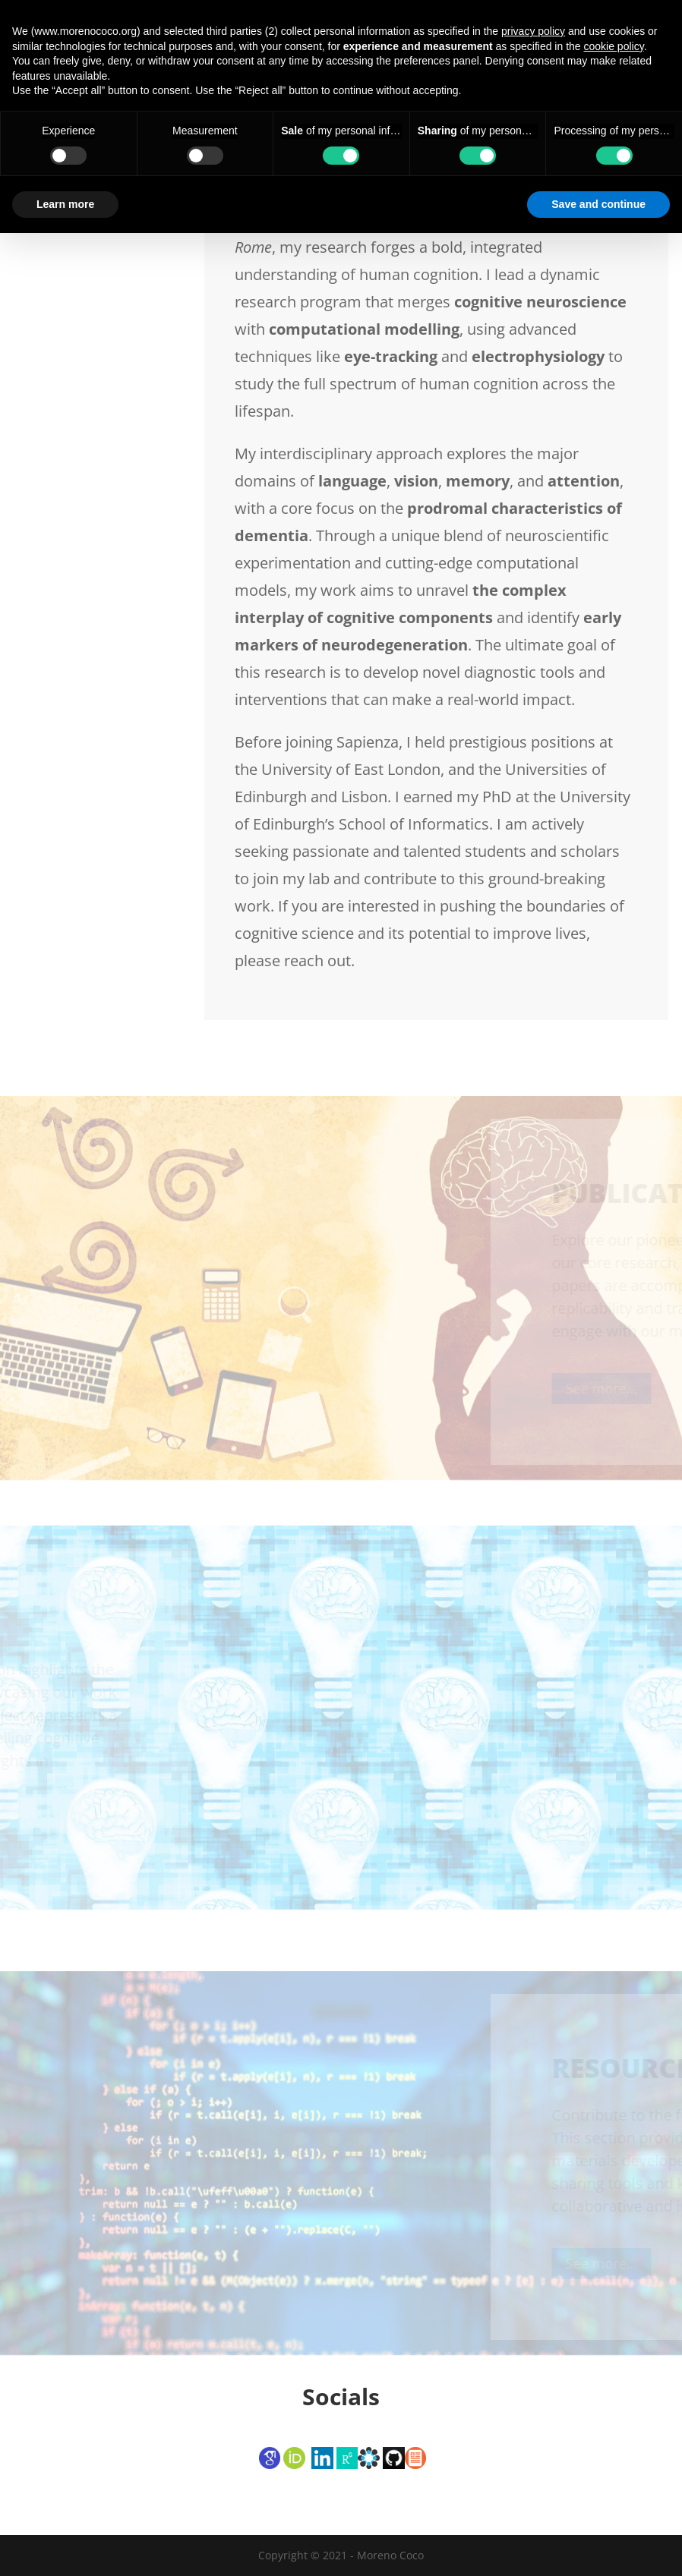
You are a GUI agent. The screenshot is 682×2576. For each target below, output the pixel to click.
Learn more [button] (65, 2546)
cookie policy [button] (614, 2388)
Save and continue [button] (598, 2546)
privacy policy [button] (533, 2374)
